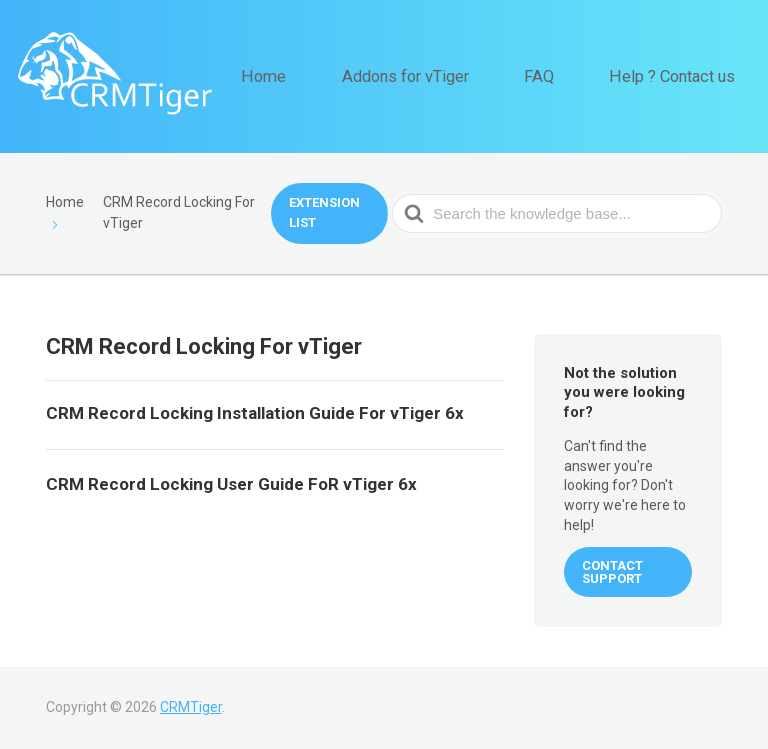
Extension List (324, 212)
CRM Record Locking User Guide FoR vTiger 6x (231, 484)
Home (339, 76)
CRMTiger (191, 707)
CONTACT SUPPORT (612, 572)
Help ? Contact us (684, 76)
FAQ (571, 76)
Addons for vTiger (458, 76)
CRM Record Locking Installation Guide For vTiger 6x (255, 413)
